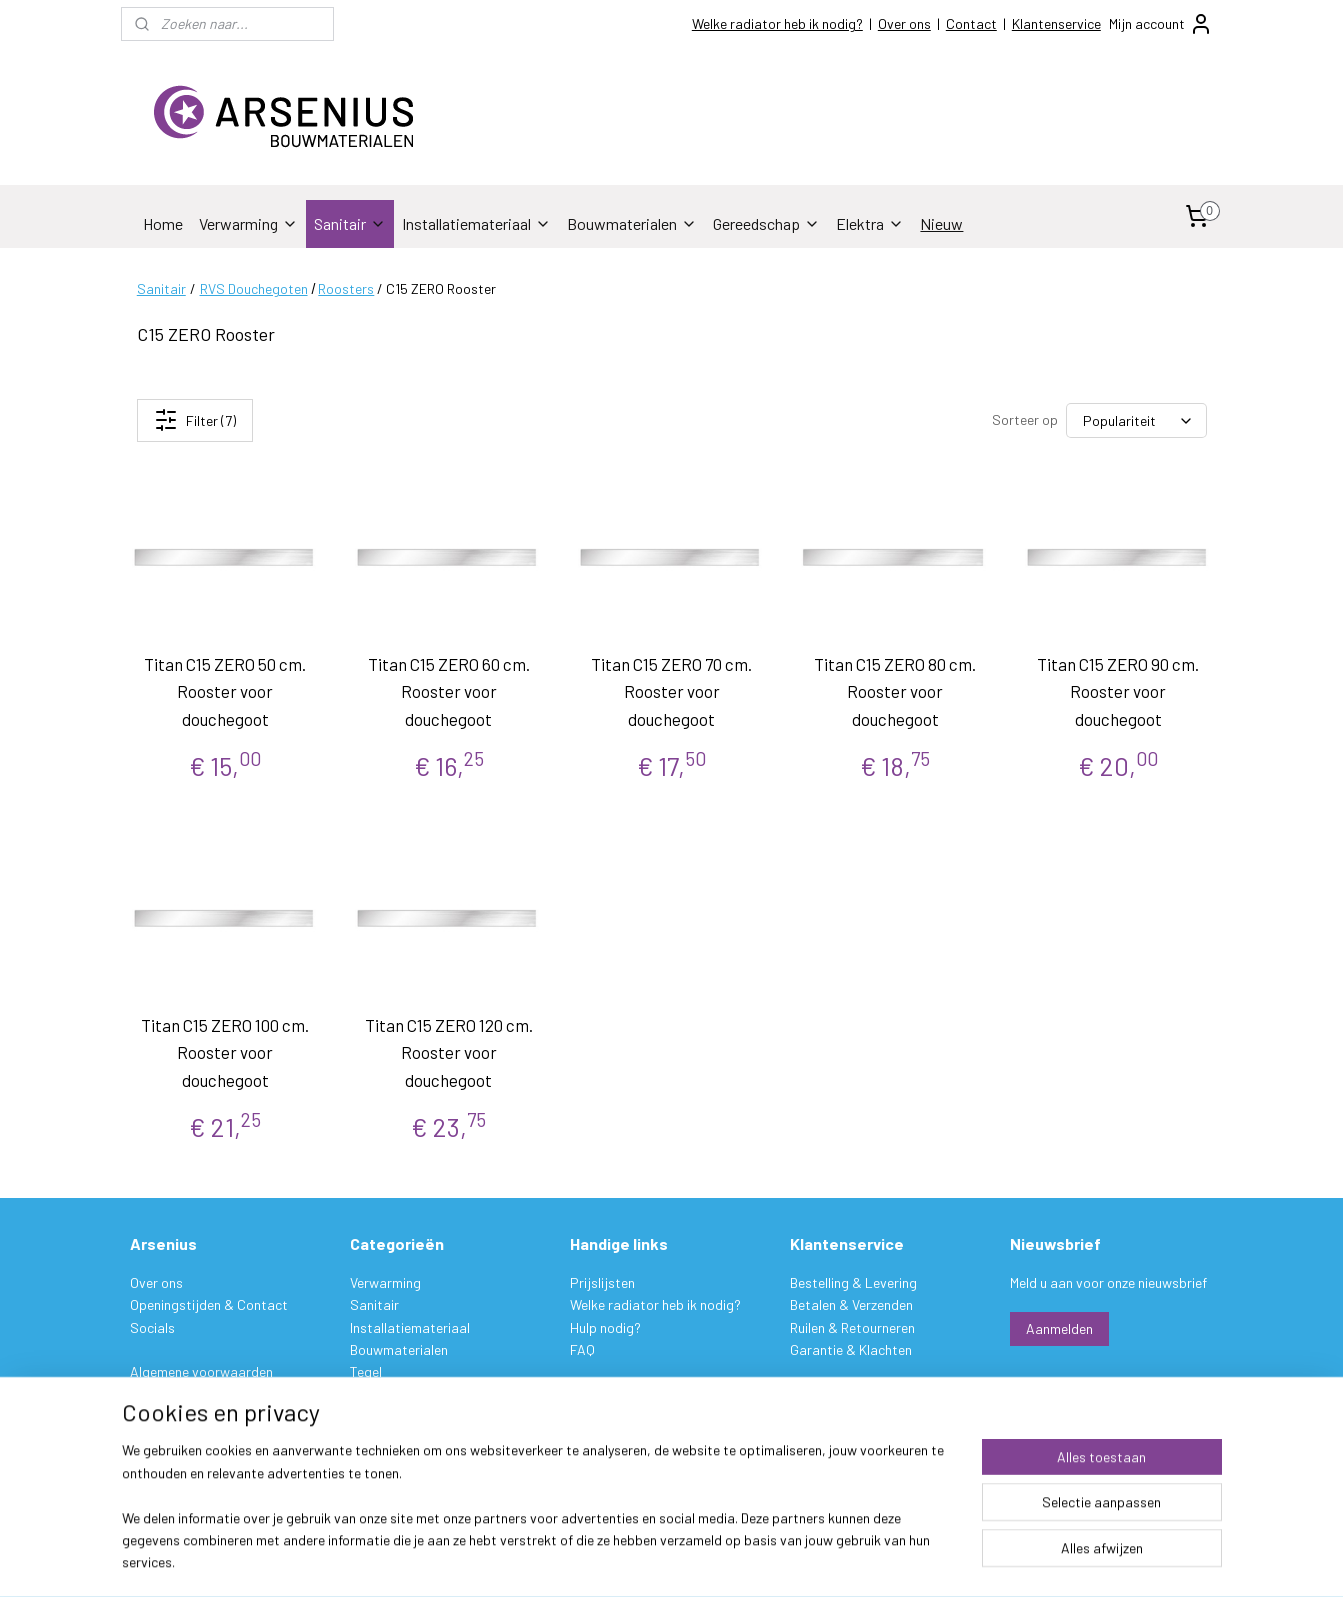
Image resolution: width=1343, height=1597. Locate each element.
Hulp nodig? (605, 1327)
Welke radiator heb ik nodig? (777, 23)
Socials (152, 1327)
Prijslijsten (602, 1282)
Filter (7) (194, 420)
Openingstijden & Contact (209, 1304)
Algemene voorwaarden (201, 1371)
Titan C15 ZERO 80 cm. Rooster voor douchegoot (895, 691)
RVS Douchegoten (253, 288)
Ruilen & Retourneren (852, 1327)
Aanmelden (1059, 1328)
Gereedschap (766, 223)
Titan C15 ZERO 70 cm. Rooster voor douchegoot (671, 691)
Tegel (366, 1371)
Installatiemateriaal (476, 223)
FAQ (582, 1349)
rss (794, 1560)
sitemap (763, 1560)
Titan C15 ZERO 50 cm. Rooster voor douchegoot (225, 691)
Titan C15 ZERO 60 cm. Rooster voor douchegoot (448, 691)
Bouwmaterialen (632, 223)
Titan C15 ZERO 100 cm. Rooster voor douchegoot (225, 1052)
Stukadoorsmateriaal (416, 1394)
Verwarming (248, 223)
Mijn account (1161, 24)
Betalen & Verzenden (851, 1304)
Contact (971, 23)
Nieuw (941, 223)
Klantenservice (1056, 23)
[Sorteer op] (1136, 420)
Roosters (346, 288)
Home (163, 223)
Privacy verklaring (184, 1394)
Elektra (870, 223)
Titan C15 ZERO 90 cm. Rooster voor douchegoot (1118, 691)
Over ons (904, 23)
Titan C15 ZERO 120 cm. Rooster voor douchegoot (448, 1052)
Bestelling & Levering (853, 1282)
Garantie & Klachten (851, 1349)
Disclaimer (161, 1416)
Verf (362, 1416)
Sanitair (350, 223)
